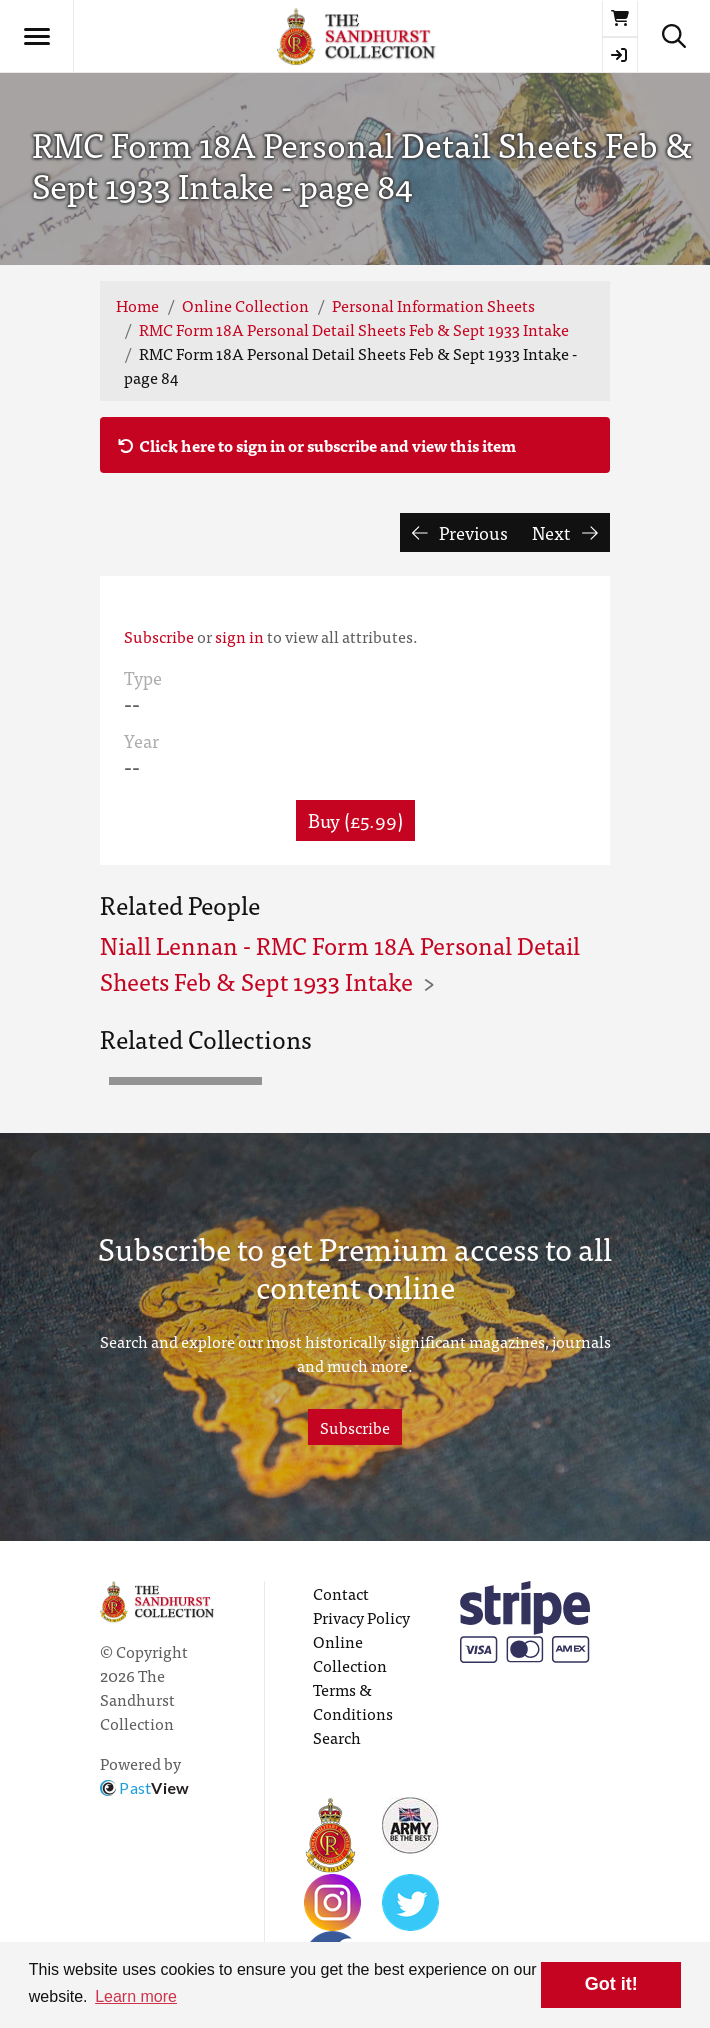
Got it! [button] (611, 1984)
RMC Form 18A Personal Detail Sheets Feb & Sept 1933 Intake (354, 329)
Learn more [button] (136, 1996)
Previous (460, 532)
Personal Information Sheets (433, 305)
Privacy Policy (361, 1617)
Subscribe (159, 636)
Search (337, 1737)
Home (137, 305)
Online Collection (245, 305)
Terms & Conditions (353, 1701)
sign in (239, 636)
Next (565, 532)
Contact (341, 1593)
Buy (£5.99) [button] (355, 819)
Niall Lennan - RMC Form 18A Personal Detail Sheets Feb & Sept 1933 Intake (340, 962)
